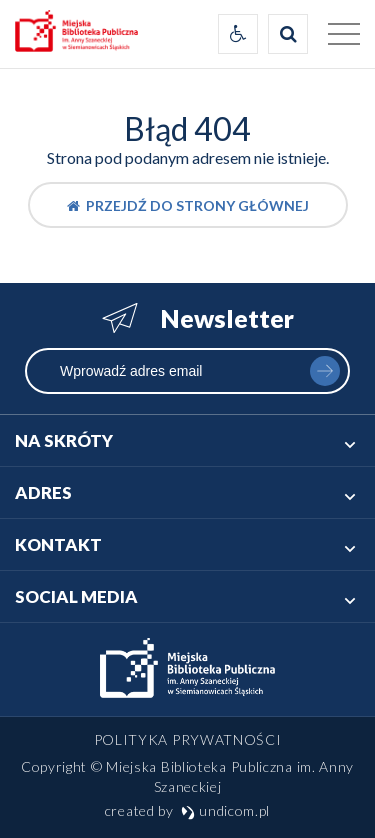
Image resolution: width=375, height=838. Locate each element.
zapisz (325, 371)
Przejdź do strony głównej (188, 205)
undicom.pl (226, 810)
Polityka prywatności (188, 739)
